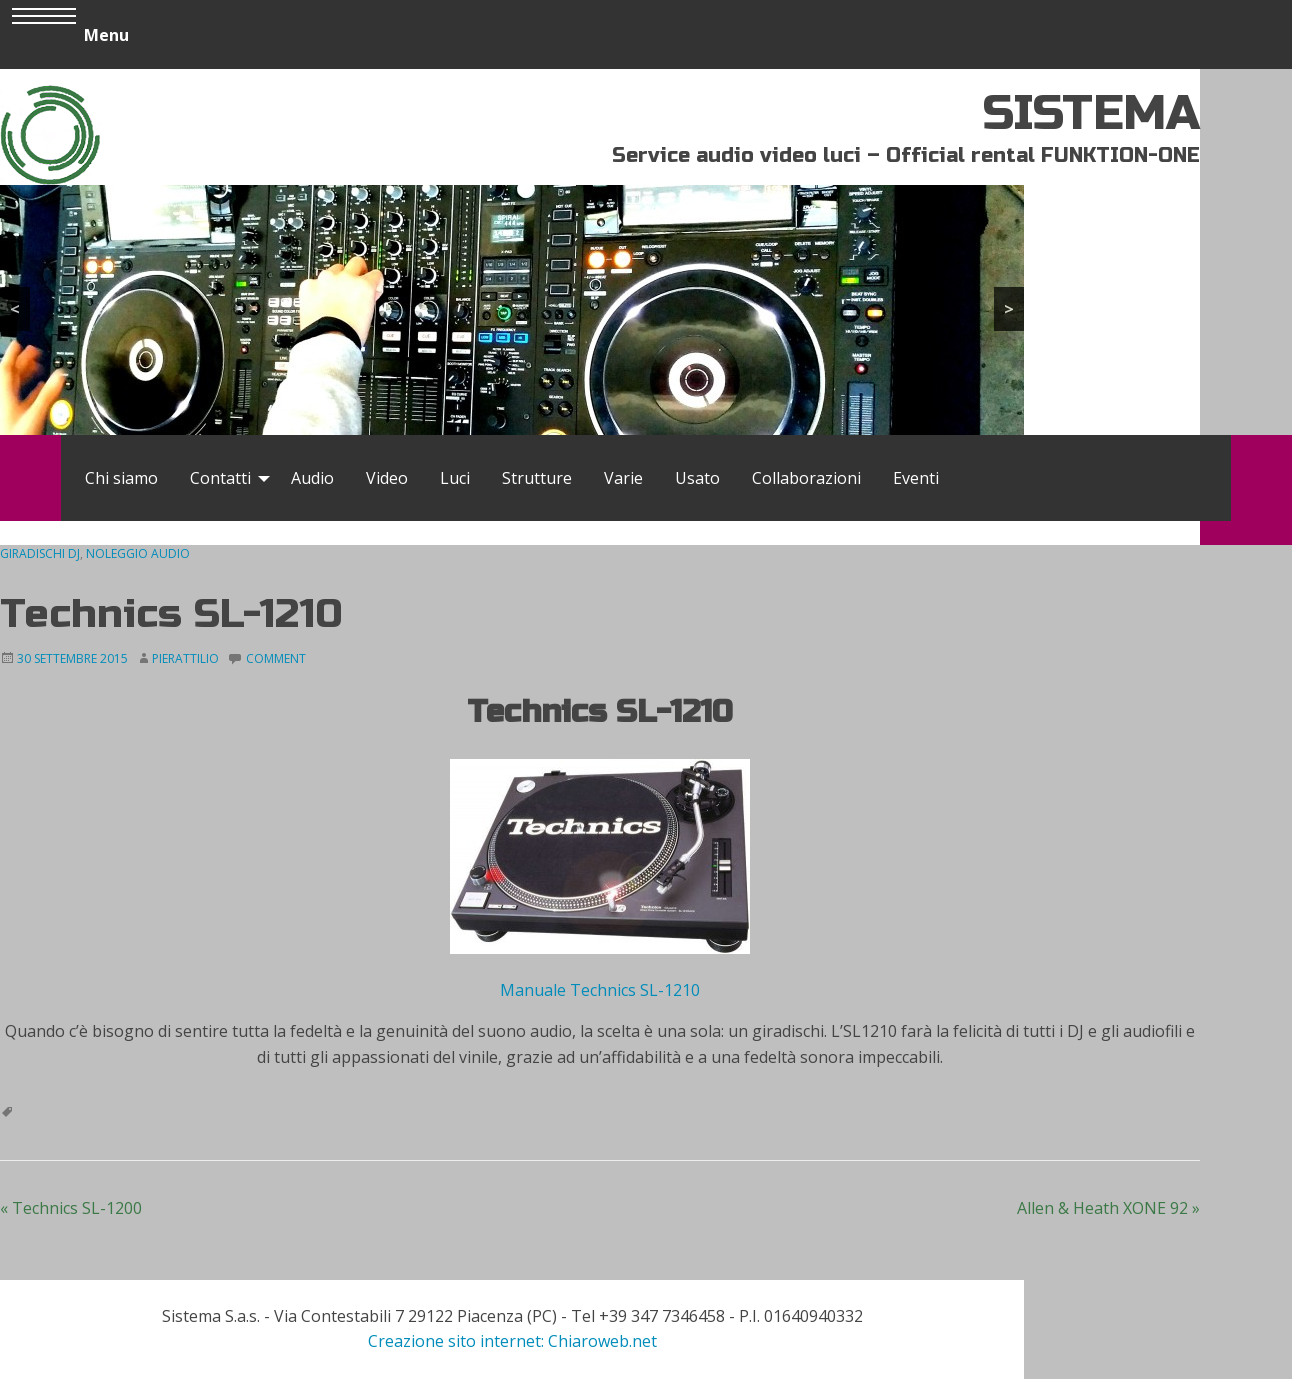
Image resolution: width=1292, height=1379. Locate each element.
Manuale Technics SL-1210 (600, 990)
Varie (623, 478)
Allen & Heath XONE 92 (1108, 1208)
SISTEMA (1091, 113)
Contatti (220, 478)
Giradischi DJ (40, 553)
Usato (697, 478)
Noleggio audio (138, 553)
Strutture (537, 478)
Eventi (916, 478)
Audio (312, 478)
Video (387, 478)
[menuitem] (121, 478)
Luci (455, 478)
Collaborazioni (806, 478)
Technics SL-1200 (71, 1208)
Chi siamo (121, 478)
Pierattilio (185, 658)
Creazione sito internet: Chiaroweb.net (512, 1341)
